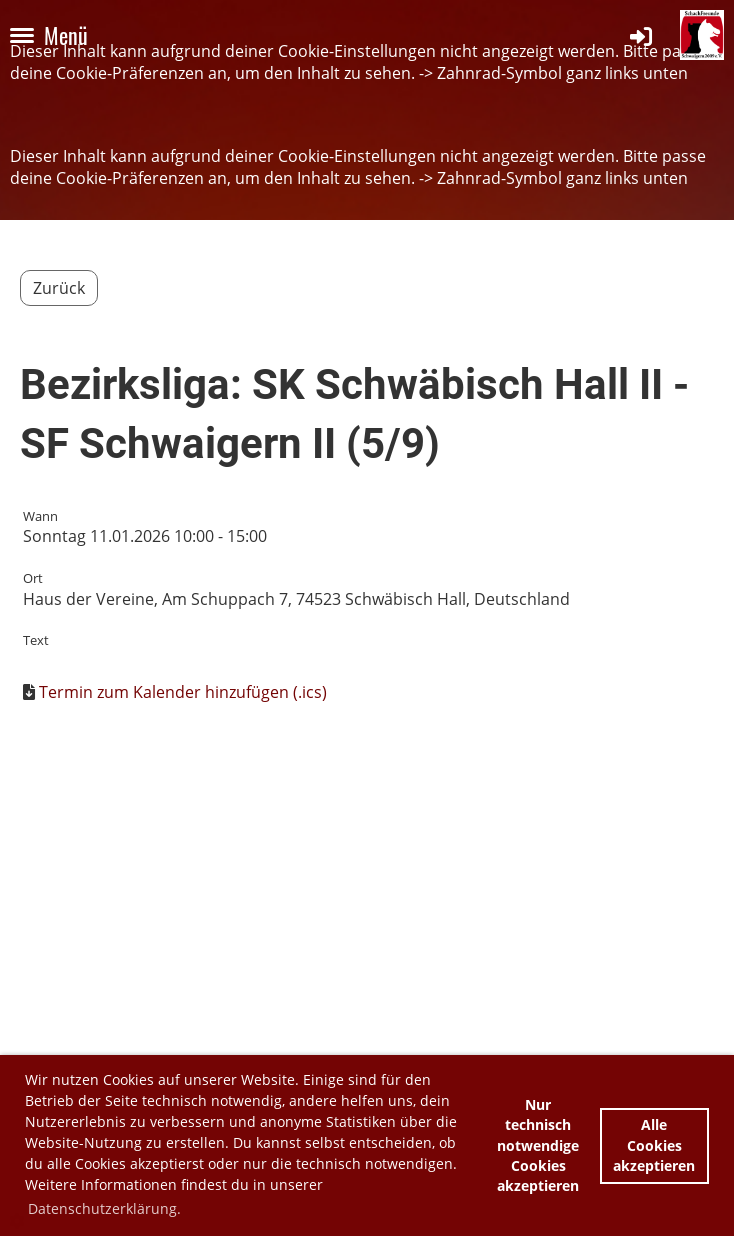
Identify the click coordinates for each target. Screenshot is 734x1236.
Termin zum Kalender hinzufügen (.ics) (183, 692)
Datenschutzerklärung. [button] (104, 1208)
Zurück (59, 288)
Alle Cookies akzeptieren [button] (654, 1144)
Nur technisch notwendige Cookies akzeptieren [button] (538, 1145)
